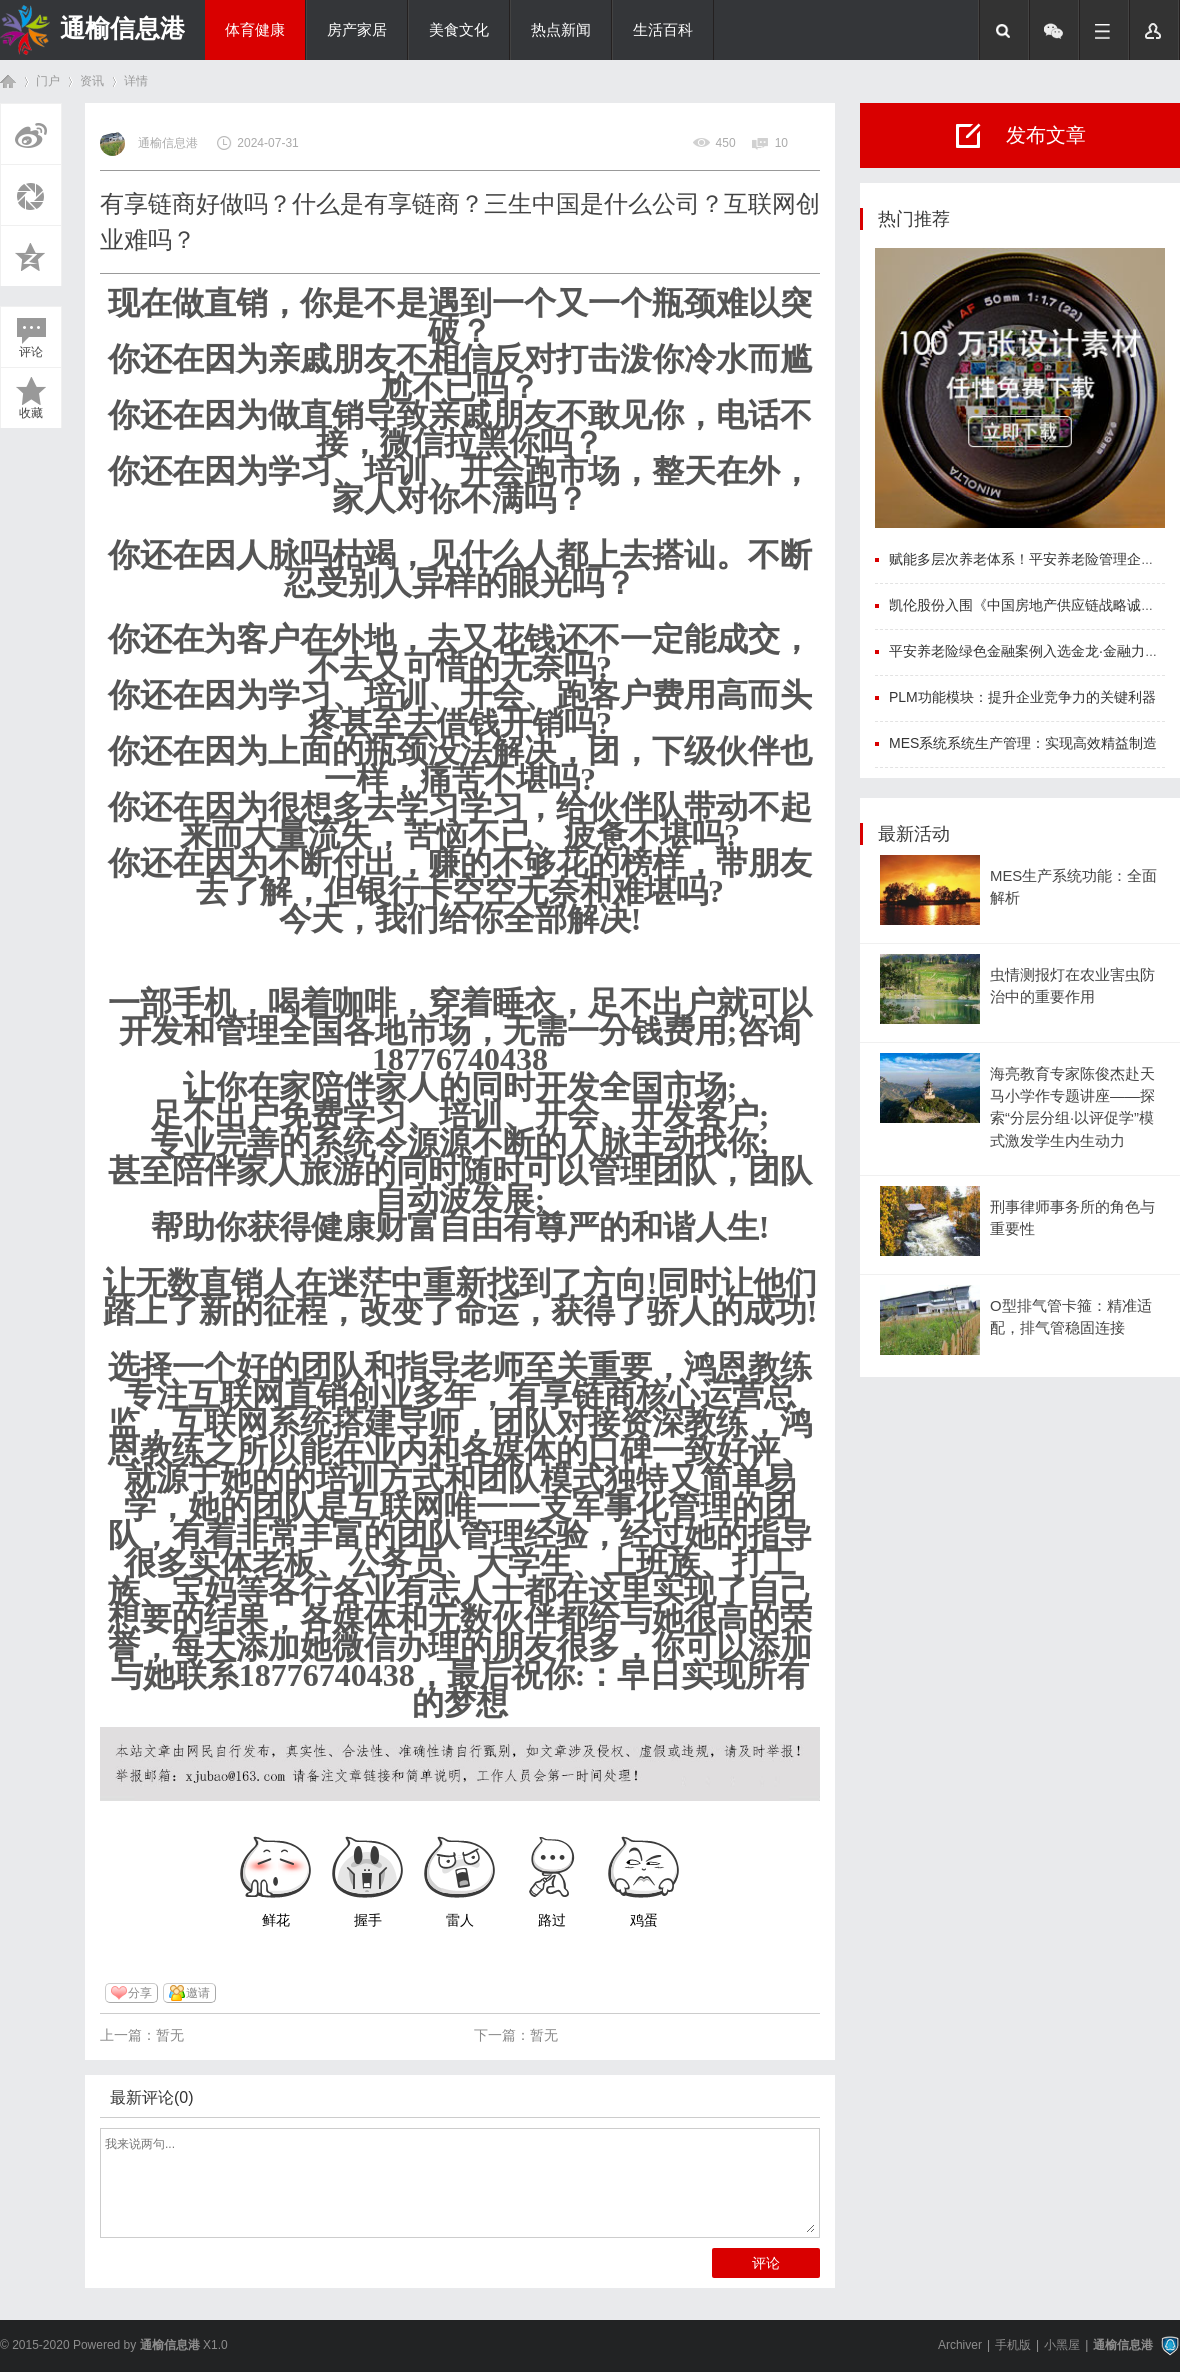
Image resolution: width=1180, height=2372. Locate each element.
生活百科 (663, 30)
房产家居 (357, 30)
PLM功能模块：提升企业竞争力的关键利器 (1022, 697)
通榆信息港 (122, 28)
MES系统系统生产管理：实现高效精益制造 (1023, 743)
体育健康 (255, 30)
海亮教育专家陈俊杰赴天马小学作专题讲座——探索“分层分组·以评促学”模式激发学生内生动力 (1072, 1107)
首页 (8, 81)
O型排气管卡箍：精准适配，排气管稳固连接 (1071, 1317)
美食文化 (459, 30)
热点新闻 (561, 30)
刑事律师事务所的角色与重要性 (1072, 1218)
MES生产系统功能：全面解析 (1073, 887)
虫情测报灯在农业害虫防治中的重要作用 (1072, 986)
